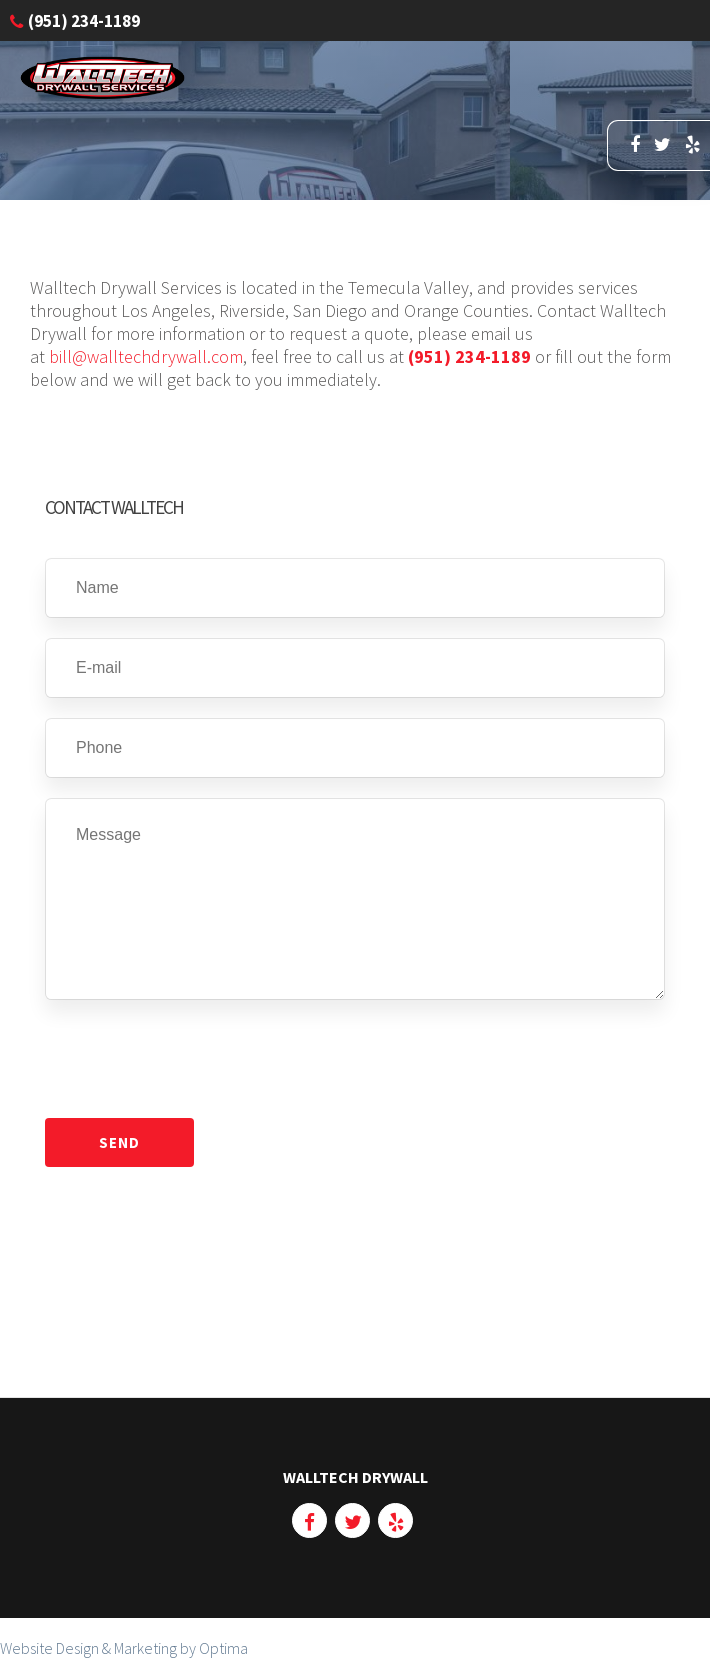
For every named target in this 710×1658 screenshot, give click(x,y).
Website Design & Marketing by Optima (124, 1648)
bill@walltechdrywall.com (146, 356)
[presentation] (197, 1059)
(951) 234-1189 (469, 356)
